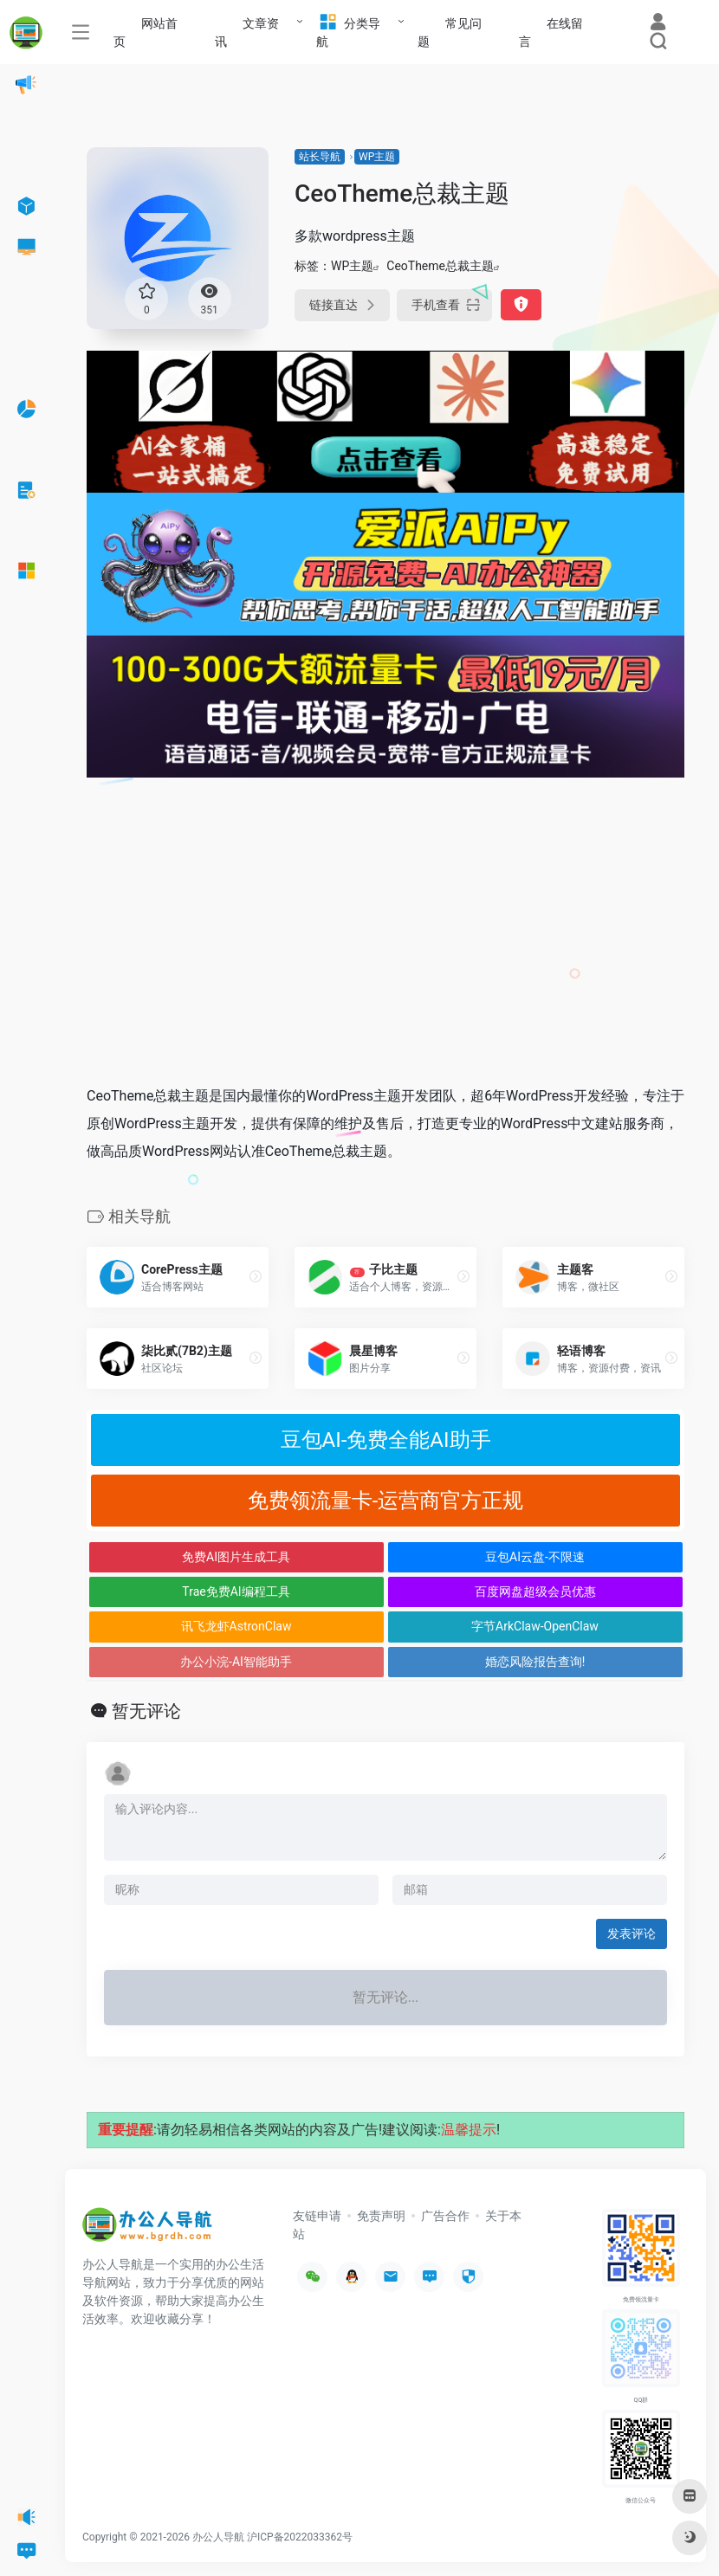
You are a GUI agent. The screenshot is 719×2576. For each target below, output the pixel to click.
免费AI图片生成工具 (236, 1557)
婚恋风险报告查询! (535, 1662)
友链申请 (317, 2216)
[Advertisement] (385, 940)
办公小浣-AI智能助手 (236, 1662)
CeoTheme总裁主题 (440, 266)
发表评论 (631, 1933)
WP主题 (377, 157)
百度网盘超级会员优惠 (535, 1591)
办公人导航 (218, 2537)
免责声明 (381, 2216)
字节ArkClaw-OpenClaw (535, 1626)
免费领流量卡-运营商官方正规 (386, 1500)
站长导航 (319, 157)
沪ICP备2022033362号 (300, 2537)
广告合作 (445, 2216)
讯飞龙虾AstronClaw (236, 1626)
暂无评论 (146, 1711)
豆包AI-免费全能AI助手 (386, 1440)
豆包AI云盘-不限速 (535, 1557)
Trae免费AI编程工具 (235, 1591)
